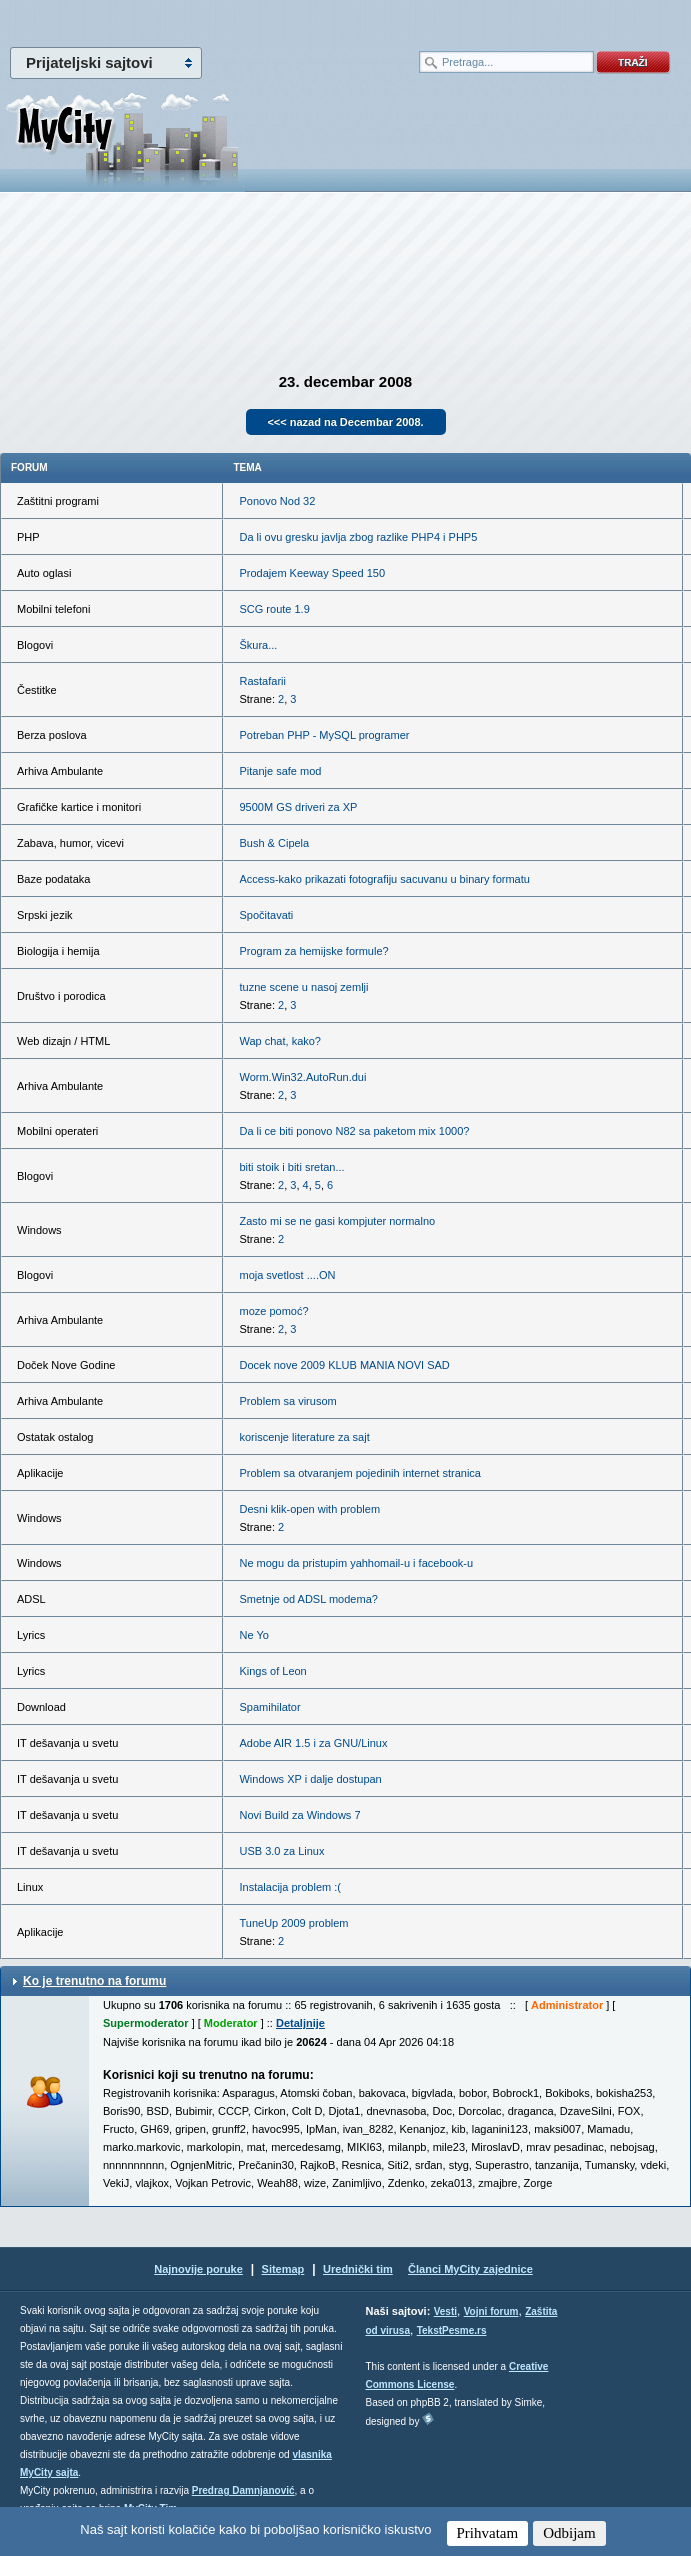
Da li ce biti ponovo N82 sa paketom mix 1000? (354, 1131)
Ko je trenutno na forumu (94, 1981)
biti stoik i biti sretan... (291, 1167)
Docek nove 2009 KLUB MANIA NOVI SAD (344, 1365)
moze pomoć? (273, 1311)
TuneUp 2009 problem (293, 1923)
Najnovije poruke (198, 2269)
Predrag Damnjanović (243, 2490)
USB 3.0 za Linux (281, 1851)
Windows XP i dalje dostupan (310, 1779)
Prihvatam (488, 2533)
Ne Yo (253, 1635)
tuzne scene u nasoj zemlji (303, 987)
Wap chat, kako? (280, 1041)
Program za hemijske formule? (313, 951)
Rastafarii (262, 681)
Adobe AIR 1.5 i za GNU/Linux (313, 1743)
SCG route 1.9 (274, 609)
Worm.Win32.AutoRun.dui (302, 1077)
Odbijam (569, 2533)
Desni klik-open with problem (309, 1509)
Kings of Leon (272, 1671)
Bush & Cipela (274, 843)
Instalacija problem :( (290, 1887)
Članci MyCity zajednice (470, 2269)
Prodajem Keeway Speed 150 (312, 573)
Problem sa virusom (287, 1401)
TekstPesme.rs (452, 2330)
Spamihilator (269, 1707)
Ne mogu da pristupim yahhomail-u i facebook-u (356, 1563)
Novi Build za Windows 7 (299, 1815)
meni (173, 20)
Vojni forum (491, 2311)
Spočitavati (266, 915)
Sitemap (283, 2269)
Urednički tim (358, 2269)
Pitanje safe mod (280, 771)
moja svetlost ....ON (287, 1275)
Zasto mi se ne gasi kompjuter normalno (337, 1221)
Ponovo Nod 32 (277, 501)
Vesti (445, 2311)
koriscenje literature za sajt (304, 1437)
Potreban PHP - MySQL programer (324, 735)
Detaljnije (300, 2023)
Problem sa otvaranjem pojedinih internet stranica (360, 1473)
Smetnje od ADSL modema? (308, 1599)
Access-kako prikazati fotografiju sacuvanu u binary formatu (384, 879)
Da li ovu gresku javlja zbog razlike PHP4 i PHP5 (358, 537)
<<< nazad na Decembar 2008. (345, 422)
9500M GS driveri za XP (298, 807)
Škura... (258, 645)
